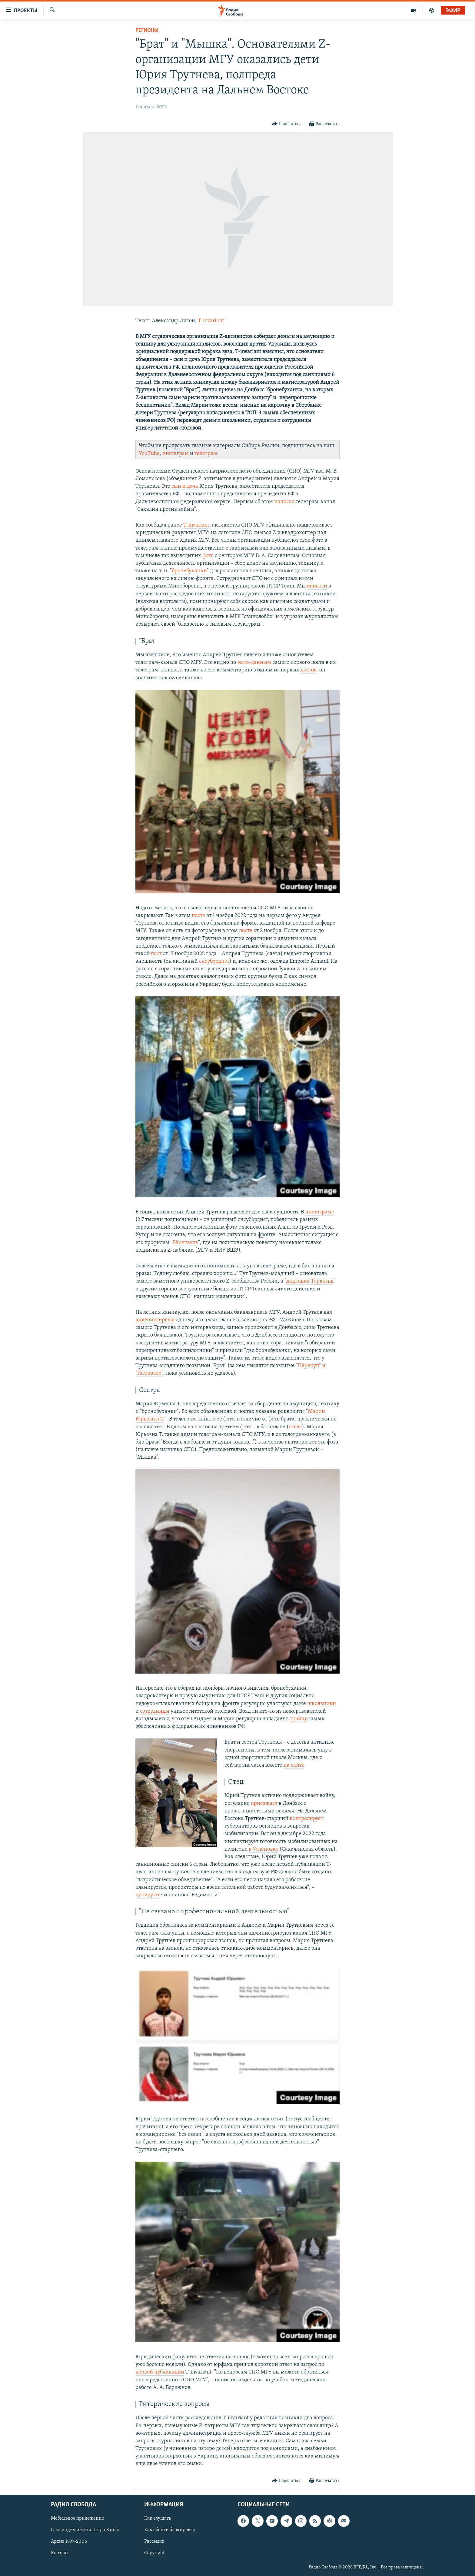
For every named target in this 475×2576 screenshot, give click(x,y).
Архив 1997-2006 (69, 2541)
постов (309, 670)
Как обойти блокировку (169, 2529)
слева (295, 1427)
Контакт (60, 2553)
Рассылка (154, 2541)
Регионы (146, 30)
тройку (298, 1719)
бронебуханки (189, 571)
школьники (321, 1704)
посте (198, 915)
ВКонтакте (185, 1243)
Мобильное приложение (77, 2518)
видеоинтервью (154, 1320)
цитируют (147, 1895)
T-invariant (211, 321)
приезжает (264, 1803)
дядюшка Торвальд (310, 1281)
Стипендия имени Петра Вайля (85, 2529)
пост (156, 954)
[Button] (287, 124)
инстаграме (319, 1212)
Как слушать (157, 2518)
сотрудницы (154, 1711)
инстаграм (175, 454)
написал (284, 502)
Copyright (154, 2553)
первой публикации (159, 2372)
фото (208, 556)
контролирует (306, 1819)
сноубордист (214, 961)
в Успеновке (263, 1849)
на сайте (294, 1765)
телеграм (205, 454)
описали (317, 586)
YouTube (149, 454)
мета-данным (254, 662)
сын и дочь (184, 486)
